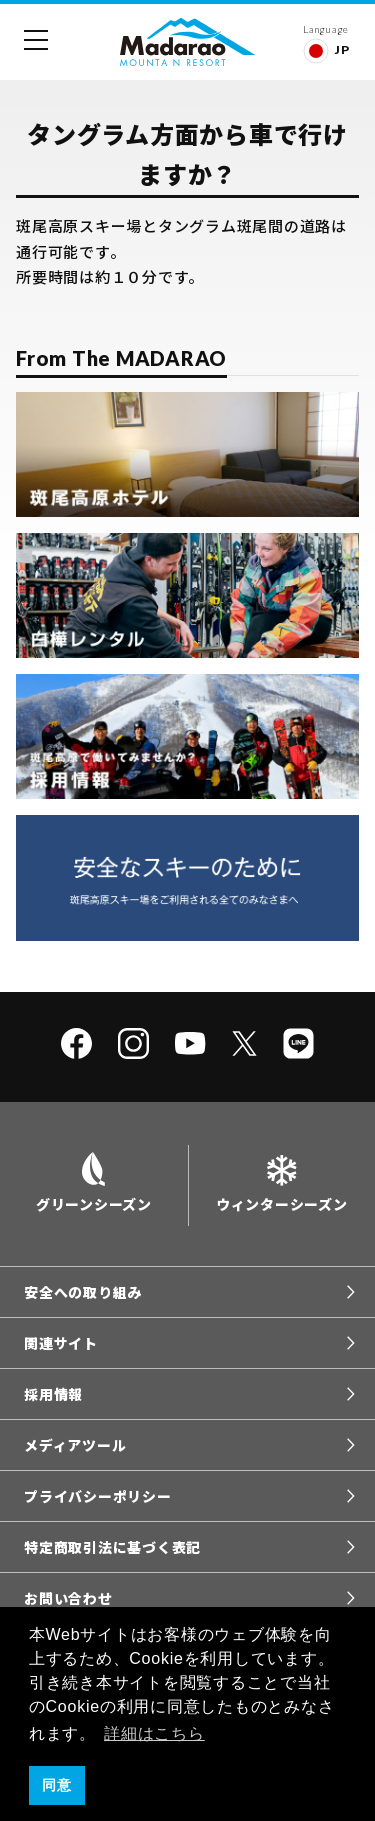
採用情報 (53, 1394)
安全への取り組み (83, 1292)
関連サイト (61, 1343)
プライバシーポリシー (98, 1496)
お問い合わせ (68, 1598)
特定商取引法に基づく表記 (112, 1547)
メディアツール (75, 1445)
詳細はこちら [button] (154, 1733)
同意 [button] (57, 1785)
